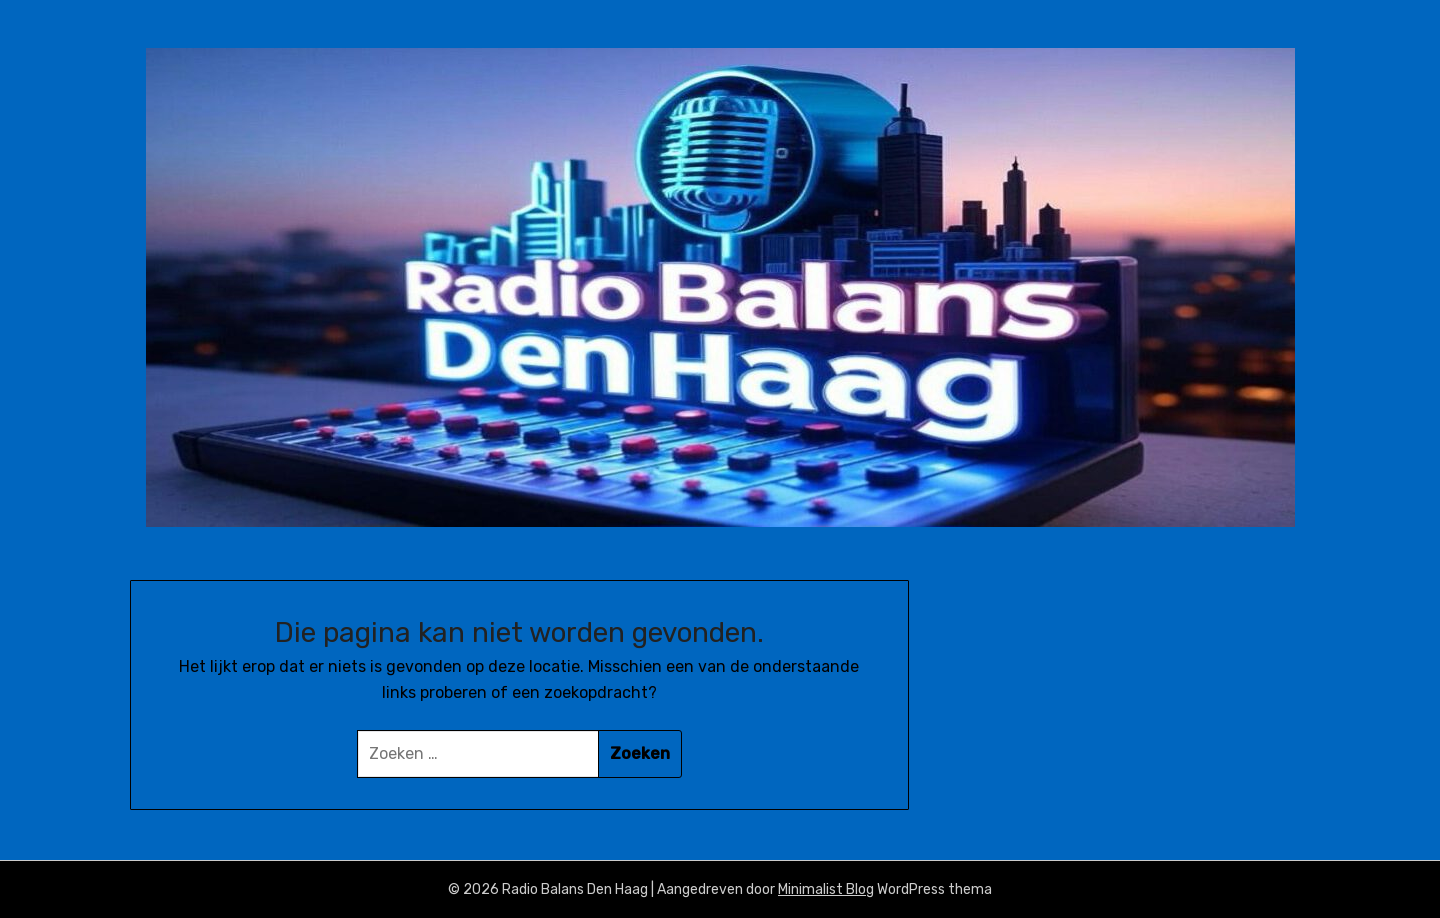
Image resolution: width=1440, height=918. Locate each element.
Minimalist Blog (826, 889)
